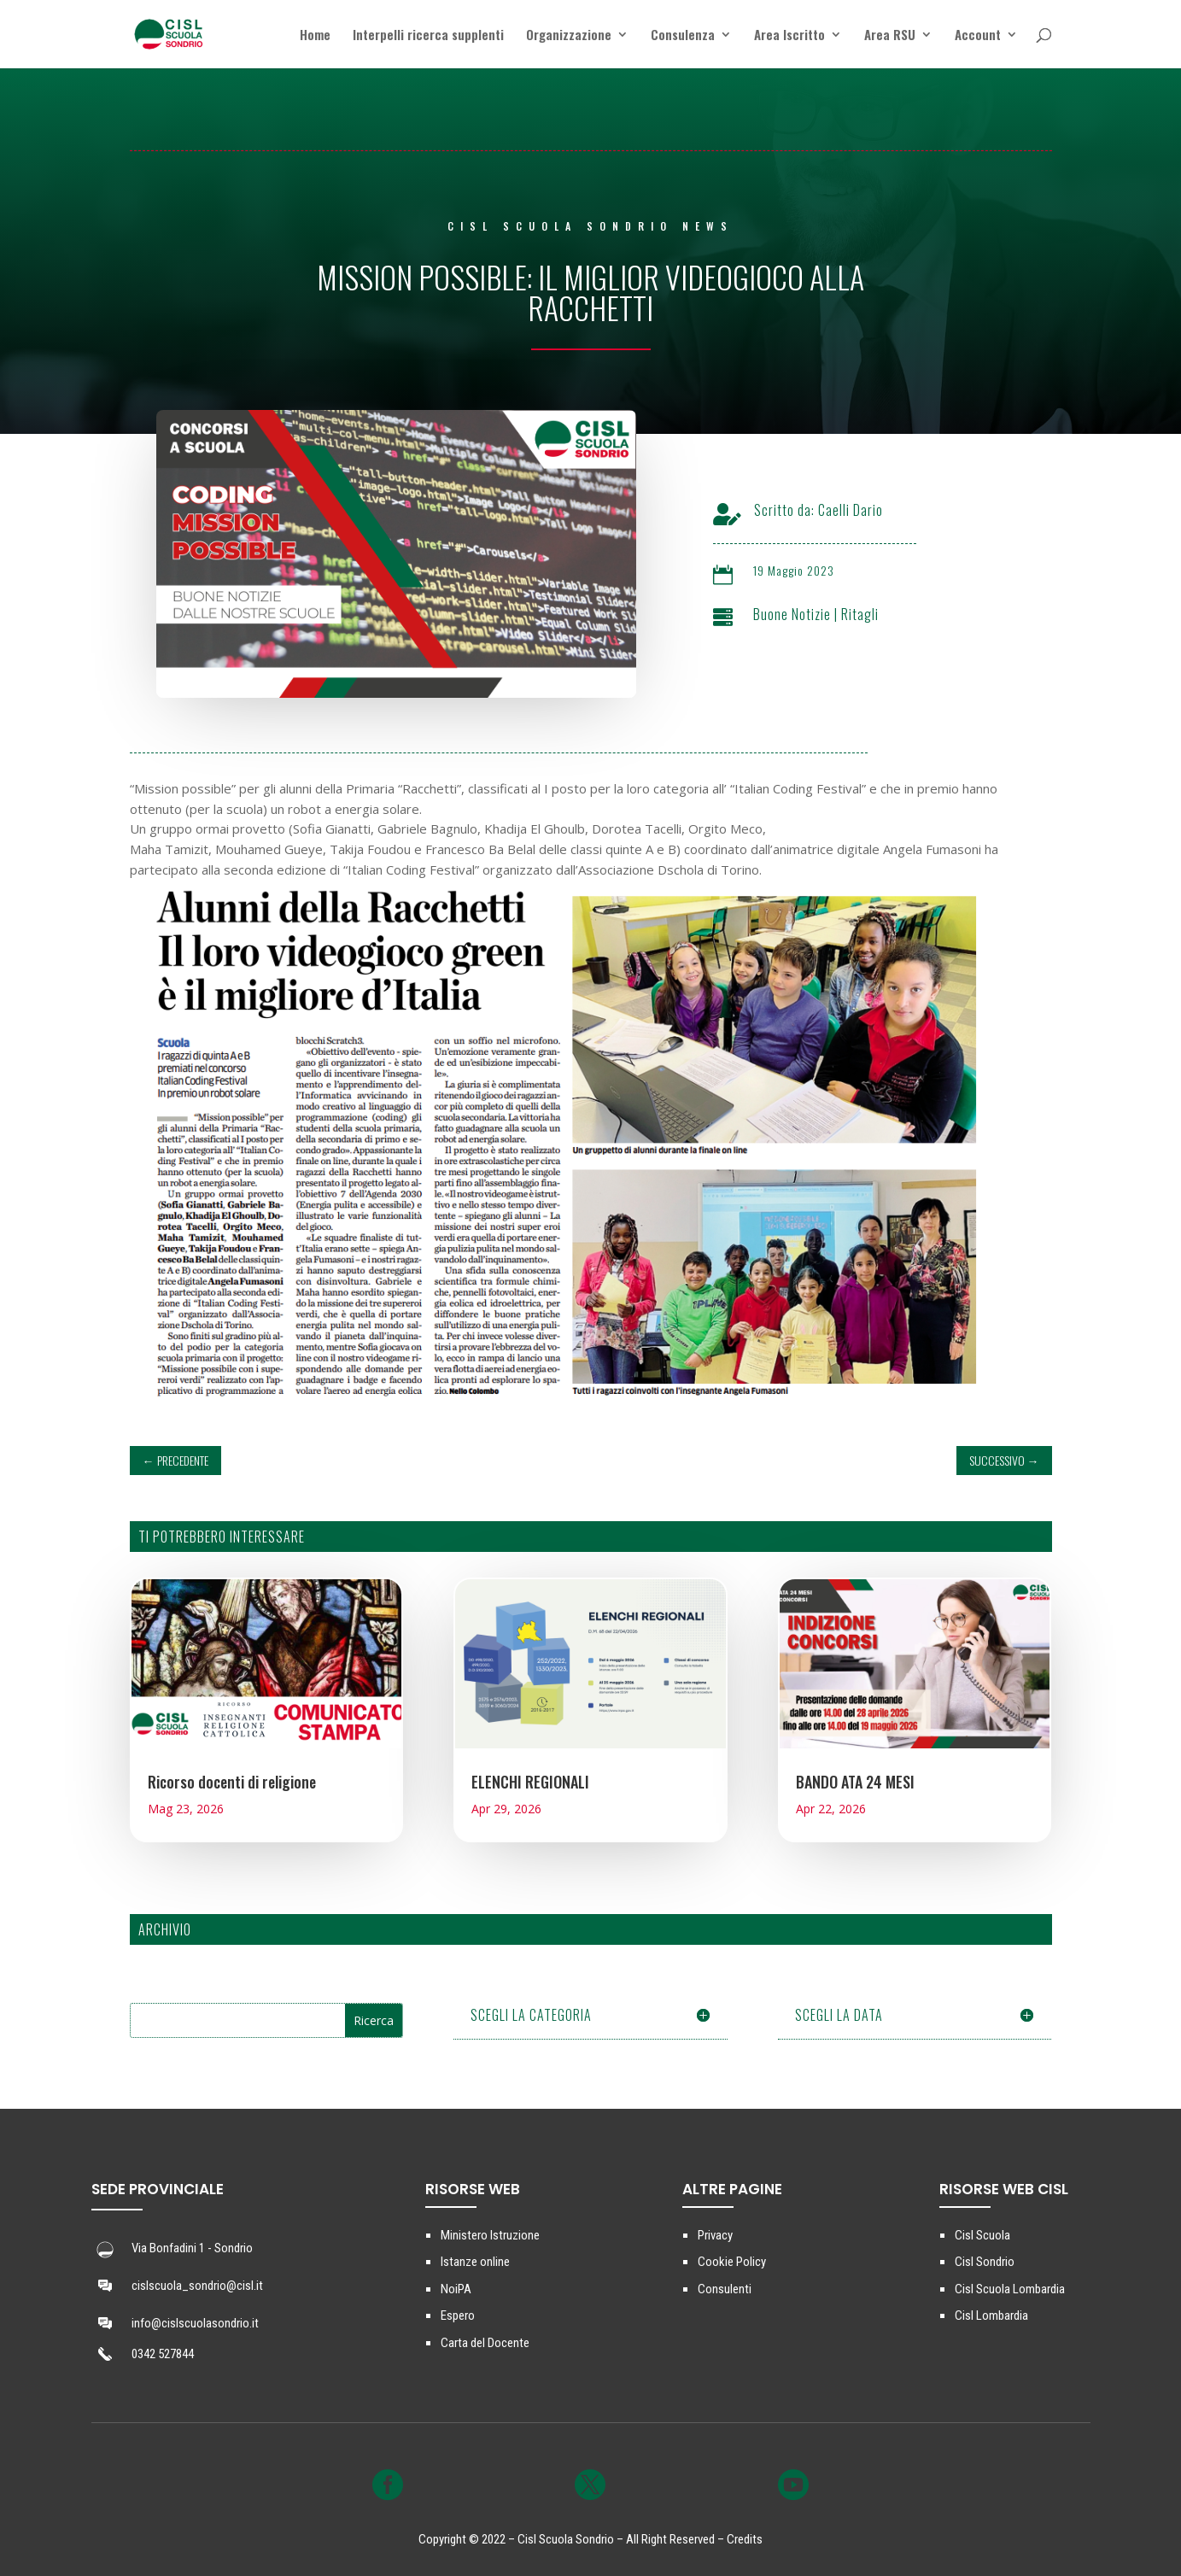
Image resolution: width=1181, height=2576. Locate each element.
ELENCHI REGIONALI (530, 1782)
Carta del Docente (485, 2343)
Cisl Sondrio (984, 2261)
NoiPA (456, 2289)
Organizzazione (568, 36)
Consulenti (724, 2289)
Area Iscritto (789, 36)
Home (315, 36)
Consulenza (683, 36)
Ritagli (860, 614)
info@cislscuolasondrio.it (195, 2323)
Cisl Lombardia (991, 2315)
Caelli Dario (850, 510)
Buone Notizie (792, 614)
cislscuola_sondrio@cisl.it (197, 2285)
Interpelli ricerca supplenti (428, 36)
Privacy (715, 2235)
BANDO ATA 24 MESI (855, 1782)
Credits (745, 2539)
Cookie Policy (732, 2261)
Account (978, 36)
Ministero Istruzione (490, 2235)
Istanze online (475, 2261)
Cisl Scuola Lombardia (1010, 2289)
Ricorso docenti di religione (232, 1782)
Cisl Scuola (982, 2235)
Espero (458, 2315)
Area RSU (889, 36)
